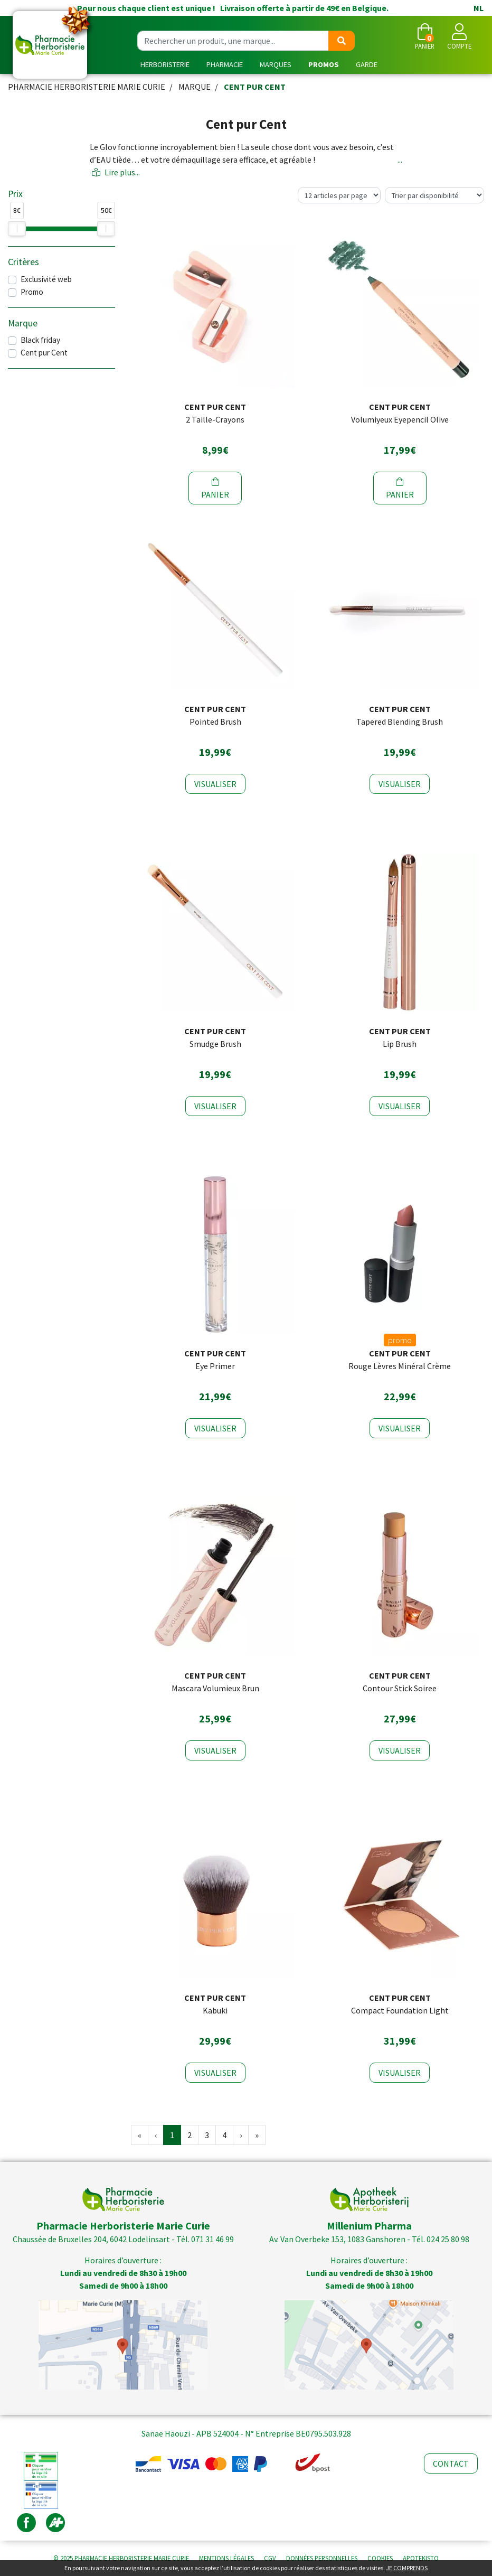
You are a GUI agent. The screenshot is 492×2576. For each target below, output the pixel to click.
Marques (275, 64)
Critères (23, 262)
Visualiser (215, 784)
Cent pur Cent (44, 353)
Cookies (380, 2558)
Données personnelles (321, 2558)
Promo (32, 292)
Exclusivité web (46, 279)
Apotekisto (421, 2558)
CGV (270, 2558)
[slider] (17, 228)
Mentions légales (226, 2558)
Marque (194, 86)
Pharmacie (224, 64)
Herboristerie (165, 64)
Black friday (40, 340)
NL (479, 8)
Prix (15, 194)
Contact (451, 2463)
